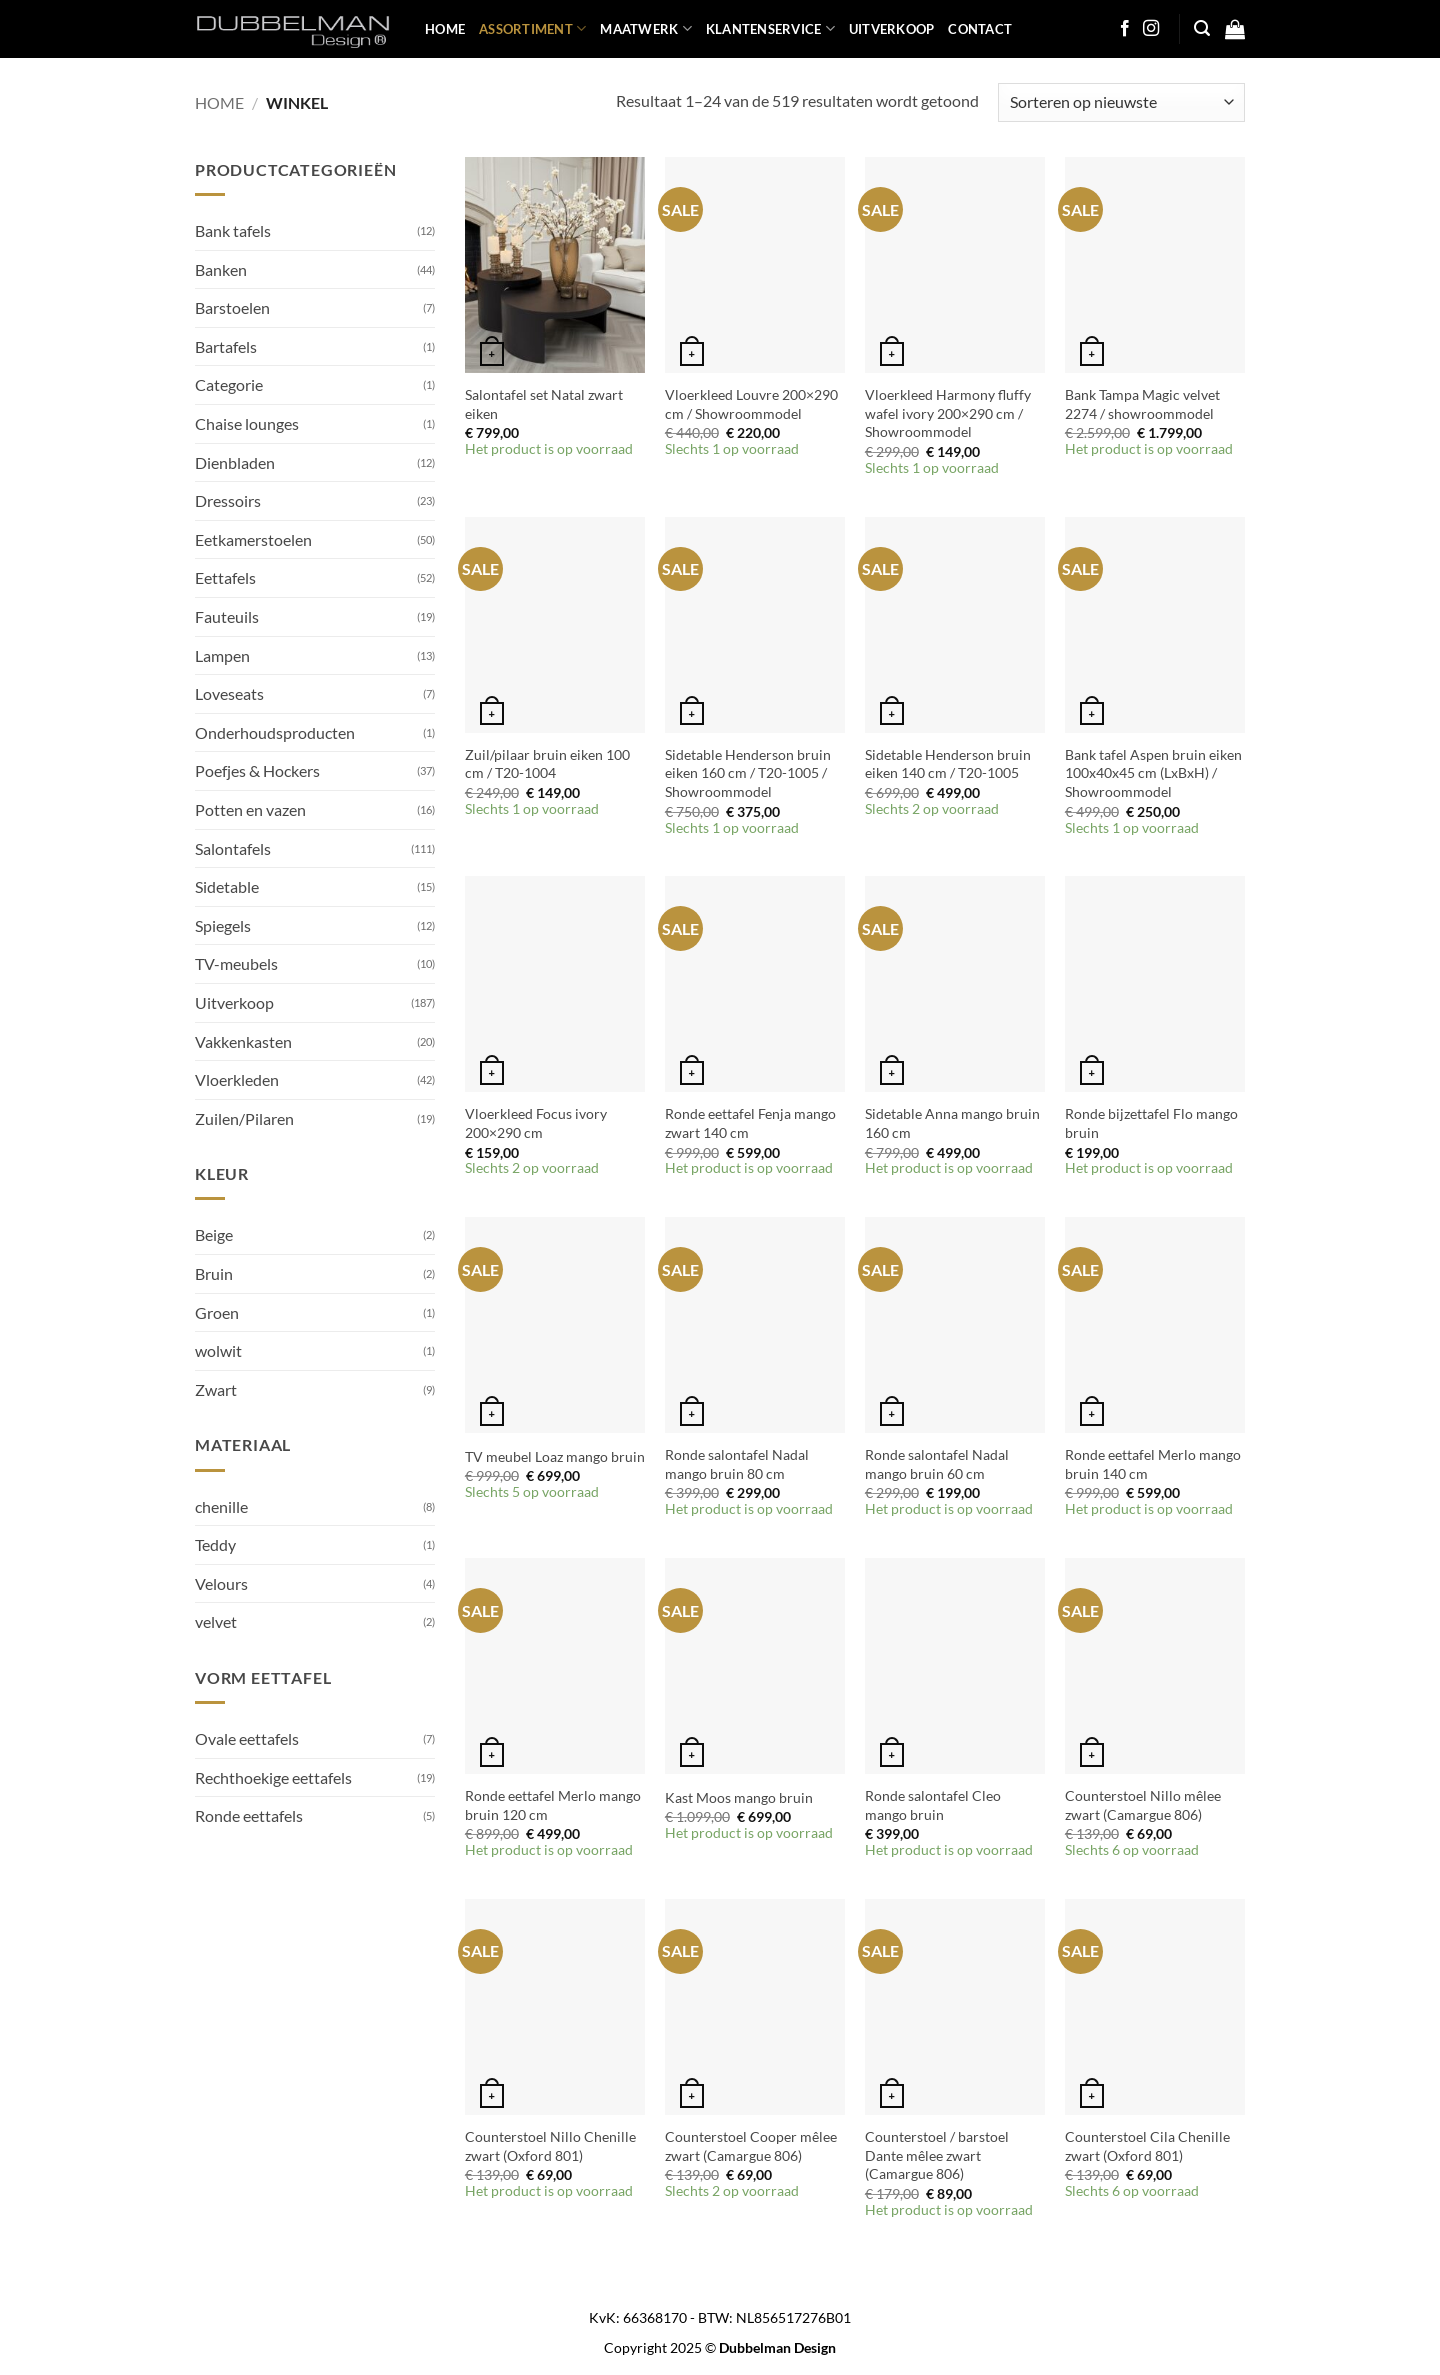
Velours (221, 1583)
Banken (221, 269)
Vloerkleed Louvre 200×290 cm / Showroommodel (751, 404)
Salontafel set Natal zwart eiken (544, 404)
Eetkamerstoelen (253, 539)
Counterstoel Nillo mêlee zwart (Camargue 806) (1143, 1805)
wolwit (218, 1350)
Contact (980, 29)
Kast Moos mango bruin (739, 1797)
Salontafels (233, 848)
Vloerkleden (237, 1079)
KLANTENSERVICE (770, 28)
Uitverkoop (234, 1002)
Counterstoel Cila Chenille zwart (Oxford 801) (1147, 2146)
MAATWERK (646, 28)
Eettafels (225, 577)
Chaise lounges (247, 423)
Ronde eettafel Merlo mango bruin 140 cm (1153, 1464)
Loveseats (229, 693)
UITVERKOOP (892, 29)
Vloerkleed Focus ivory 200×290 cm (536, 1123)
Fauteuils (227, 616)
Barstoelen (232, 307)
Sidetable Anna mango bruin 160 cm (952, 1123)
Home (219, 102)
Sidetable (227, 886)
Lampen (222, 655)
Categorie (229, 384)
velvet (216, 1621)
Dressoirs (228, 500)
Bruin (214, 1273)
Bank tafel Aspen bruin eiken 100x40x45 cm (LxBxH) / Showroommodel (1153, 773)
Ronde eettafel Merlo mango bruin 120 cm (553, 1805)
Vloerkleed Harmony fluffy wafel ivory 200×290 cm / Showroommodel (948, 413)
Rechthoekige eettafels (273, 1777)
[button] (1202, 28)
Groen (217, 1312)
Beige (214, 1234)
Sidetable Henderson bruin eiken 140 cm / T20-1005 (948, 764)
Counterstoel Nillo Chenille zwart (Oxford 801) (550, 2146)
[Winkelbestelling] (1121, 102)
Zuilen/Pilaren (244, 1118)
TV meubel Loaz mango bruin (555, 1456)
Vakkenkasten (243, 1041)
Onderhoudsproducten (275, 732)
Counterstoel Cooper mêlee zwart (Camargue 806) (751, 2146)
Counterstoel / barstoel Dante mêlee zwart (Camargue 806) (937, 2155)
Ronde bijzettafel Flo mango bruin (1151, 1123)
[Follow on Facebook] (1125, 29)
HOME (445, 29)
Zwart (216, 1389)
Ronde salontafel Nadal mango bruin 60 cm (937, 1464)
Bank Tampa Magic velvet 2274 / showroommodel (1142, 404)
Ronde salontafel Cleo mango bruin (933, 1805)
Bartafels (226, 346)
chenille (221, 1506)
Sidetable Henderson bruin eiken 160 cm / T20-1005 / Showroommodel (748, 773)
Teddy (215, 1544)
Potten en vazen (250, 809)
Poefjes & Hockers (257, 770)
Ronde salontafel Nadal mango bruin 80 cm (737, 1464)
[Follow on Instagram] (1151, 29)
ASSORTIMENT (532, 28)
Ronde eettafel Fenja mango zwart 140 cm (750, 1123)
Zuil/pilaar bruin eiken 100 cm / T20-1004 (547, 764)
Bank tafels (233, 230)
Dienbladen (235, 462)
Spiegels (223, 925)
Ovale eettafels (247, 1738)
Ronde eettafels (249, 1815)
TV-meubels (236, 963)
